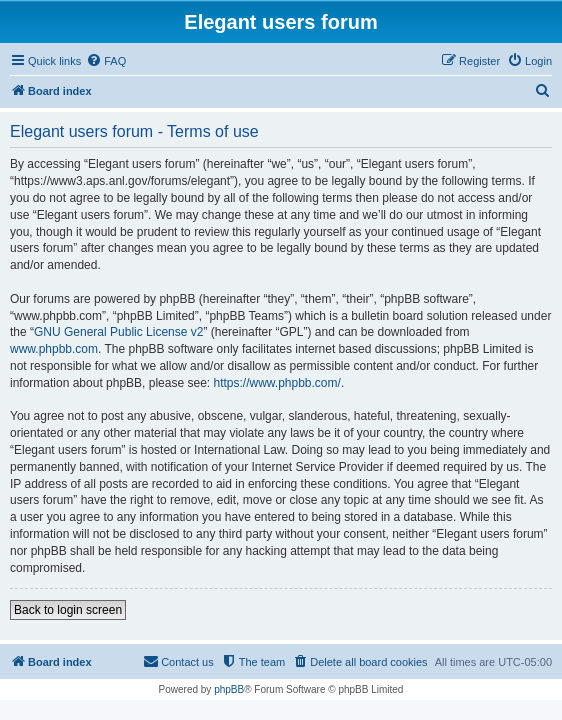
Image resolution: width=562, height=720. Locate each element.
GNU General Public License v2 (118, 332)
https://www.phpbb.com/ (276, 383)
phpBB (229, 689)
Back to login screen (68, 610)
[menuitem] (106, 61)
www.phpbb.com (54, 349)
